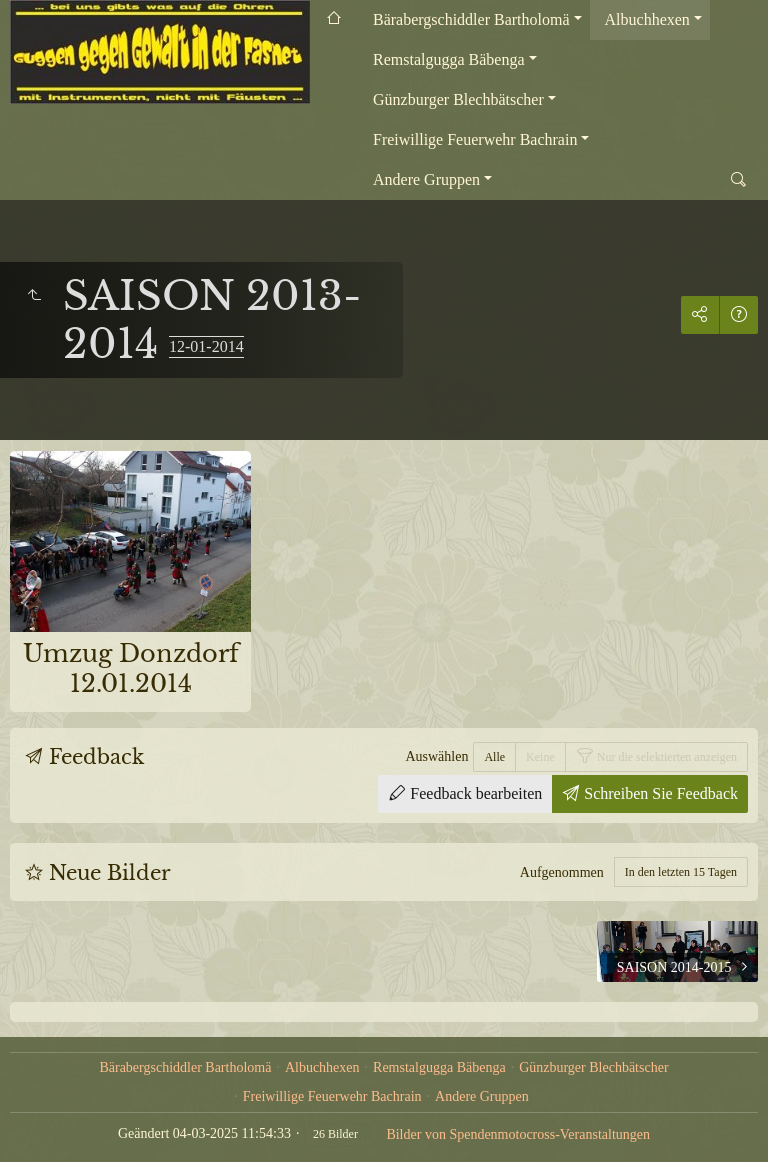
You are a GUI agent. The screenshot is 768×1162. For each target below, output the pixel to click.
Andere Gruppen (426, 179)
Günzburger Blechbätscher (458, 99)
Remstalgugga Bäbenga (449, 59)
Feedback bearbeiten (474, 793)
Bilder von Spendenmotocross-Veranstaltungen (518, 1134)
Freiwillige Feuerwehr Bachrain (475, 139)
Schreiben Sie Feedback (659, 793)
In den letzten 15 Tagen (681, 872)
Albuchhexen (647, 19)
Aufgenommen (562, 872)
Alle (494, 757)
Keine (540, 757)
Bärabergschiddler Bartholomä (471, 19)
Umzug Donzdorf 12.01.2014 (131, 668)
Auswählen (436, 756)
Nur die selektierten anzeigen (665, 757)
